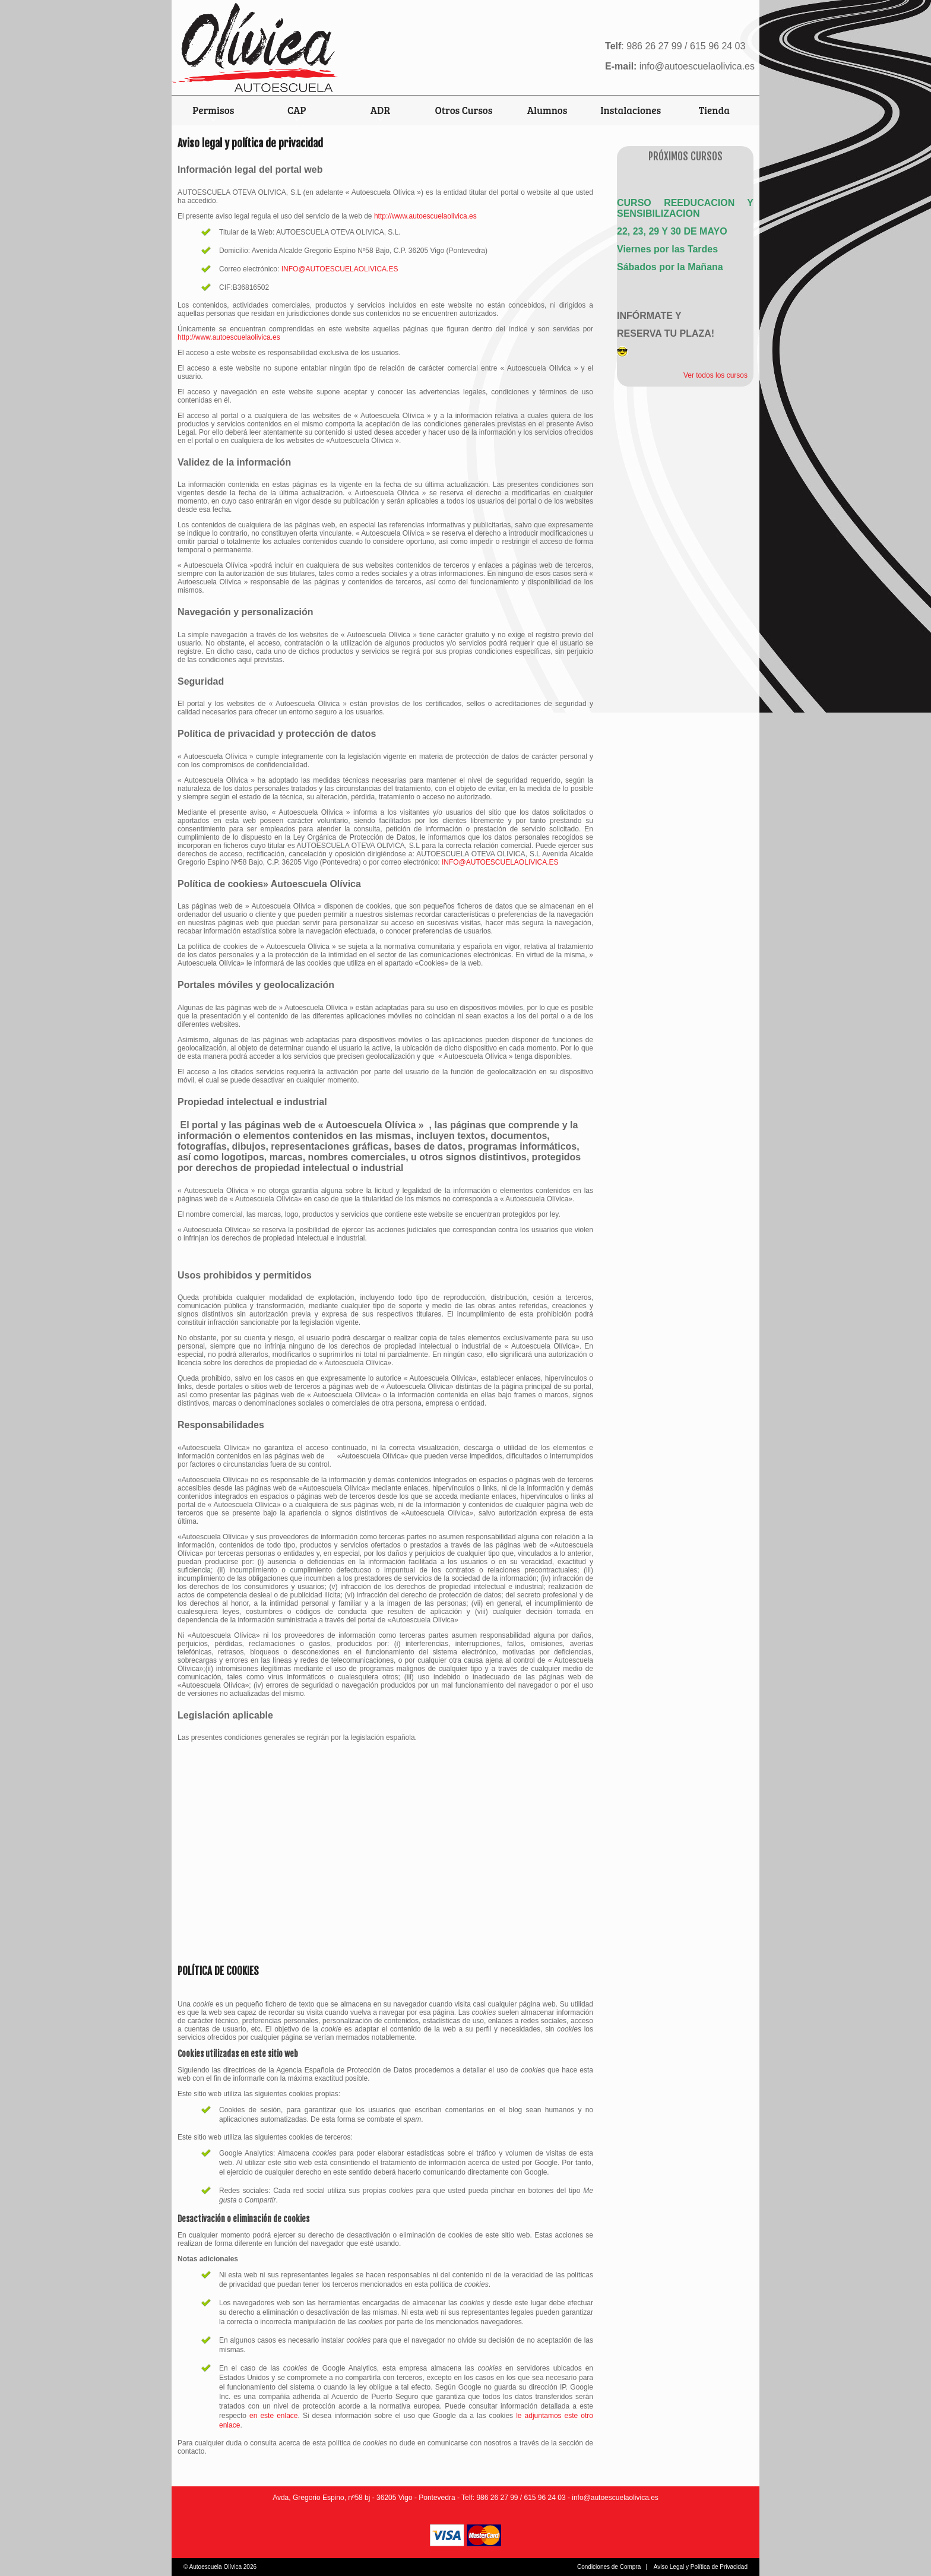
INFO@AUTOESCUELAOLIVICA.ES (339, 269)
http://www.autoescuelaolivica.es (425, 216)
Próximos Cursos (685, 156)
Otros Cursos (464, 110)
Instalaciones (630, 110)
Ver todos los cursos (715, 375)
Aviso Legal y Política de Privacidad (701, 2567)
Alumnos (547, 110)
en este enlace (273, 2416)
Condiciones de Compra (609, 2567)
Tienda (714, 110)
